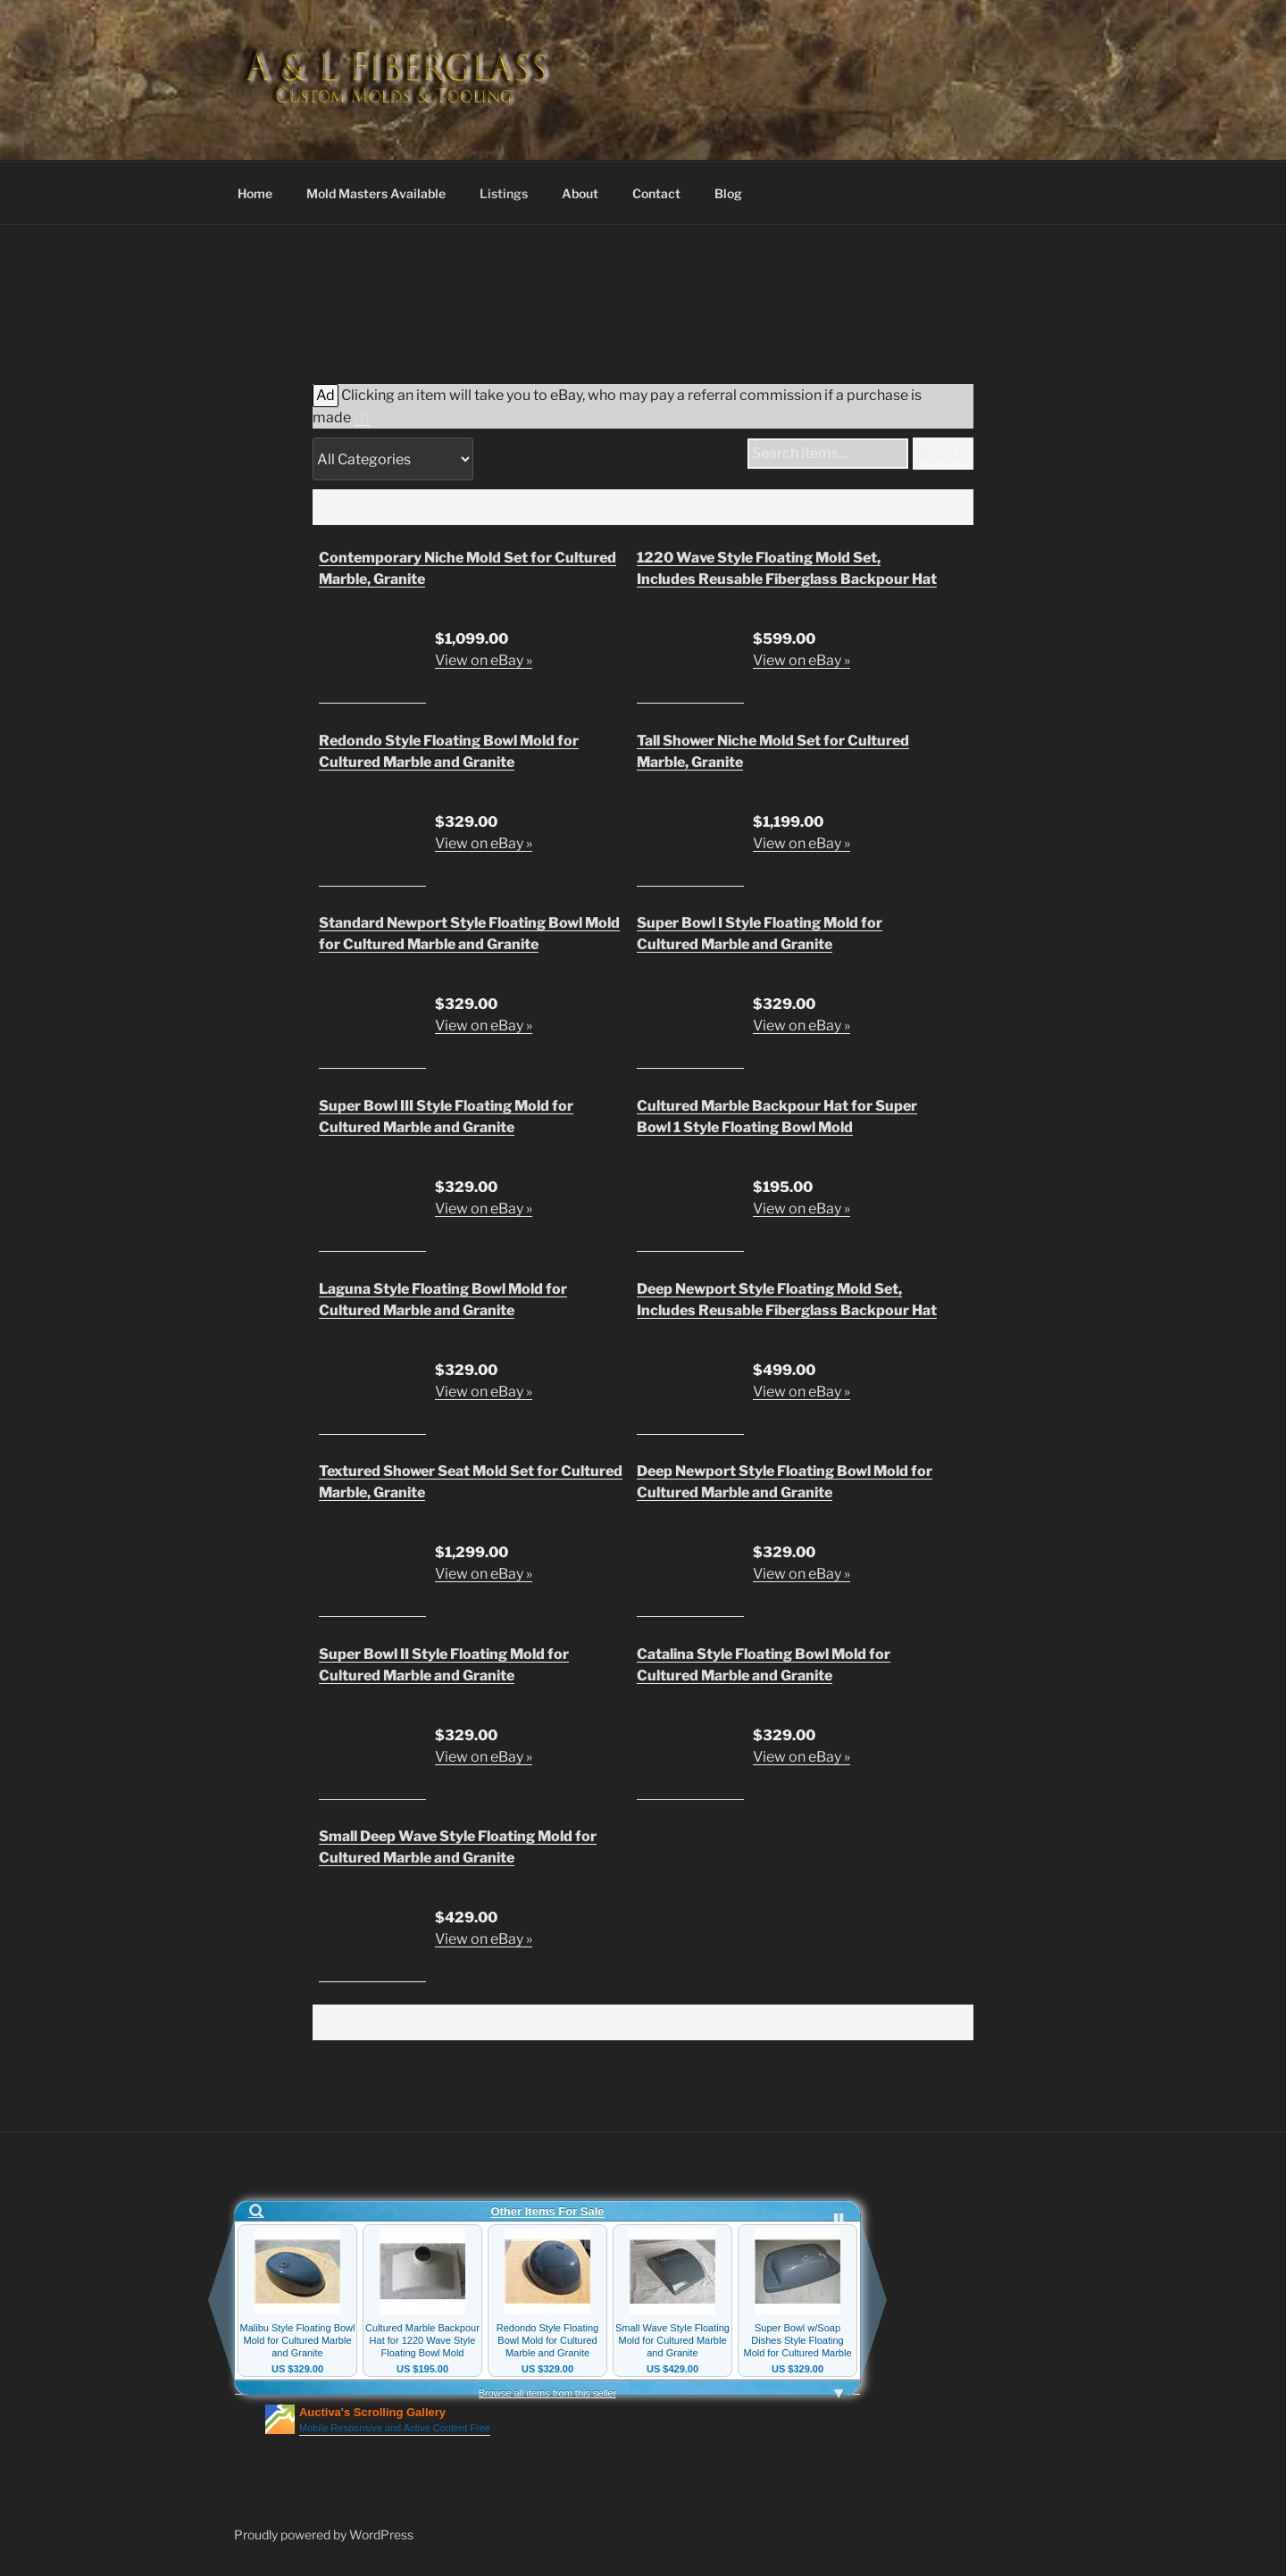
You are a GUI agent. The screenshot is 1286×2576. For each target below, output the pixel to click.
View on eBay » (483, 660)
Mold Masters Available (376, 193)
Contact (656, 193)
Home (255, 193)
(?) (362, 417)
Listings (504, 193)
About (580, 193)
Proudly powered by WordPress (323, 2534)
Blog (728, 193)
